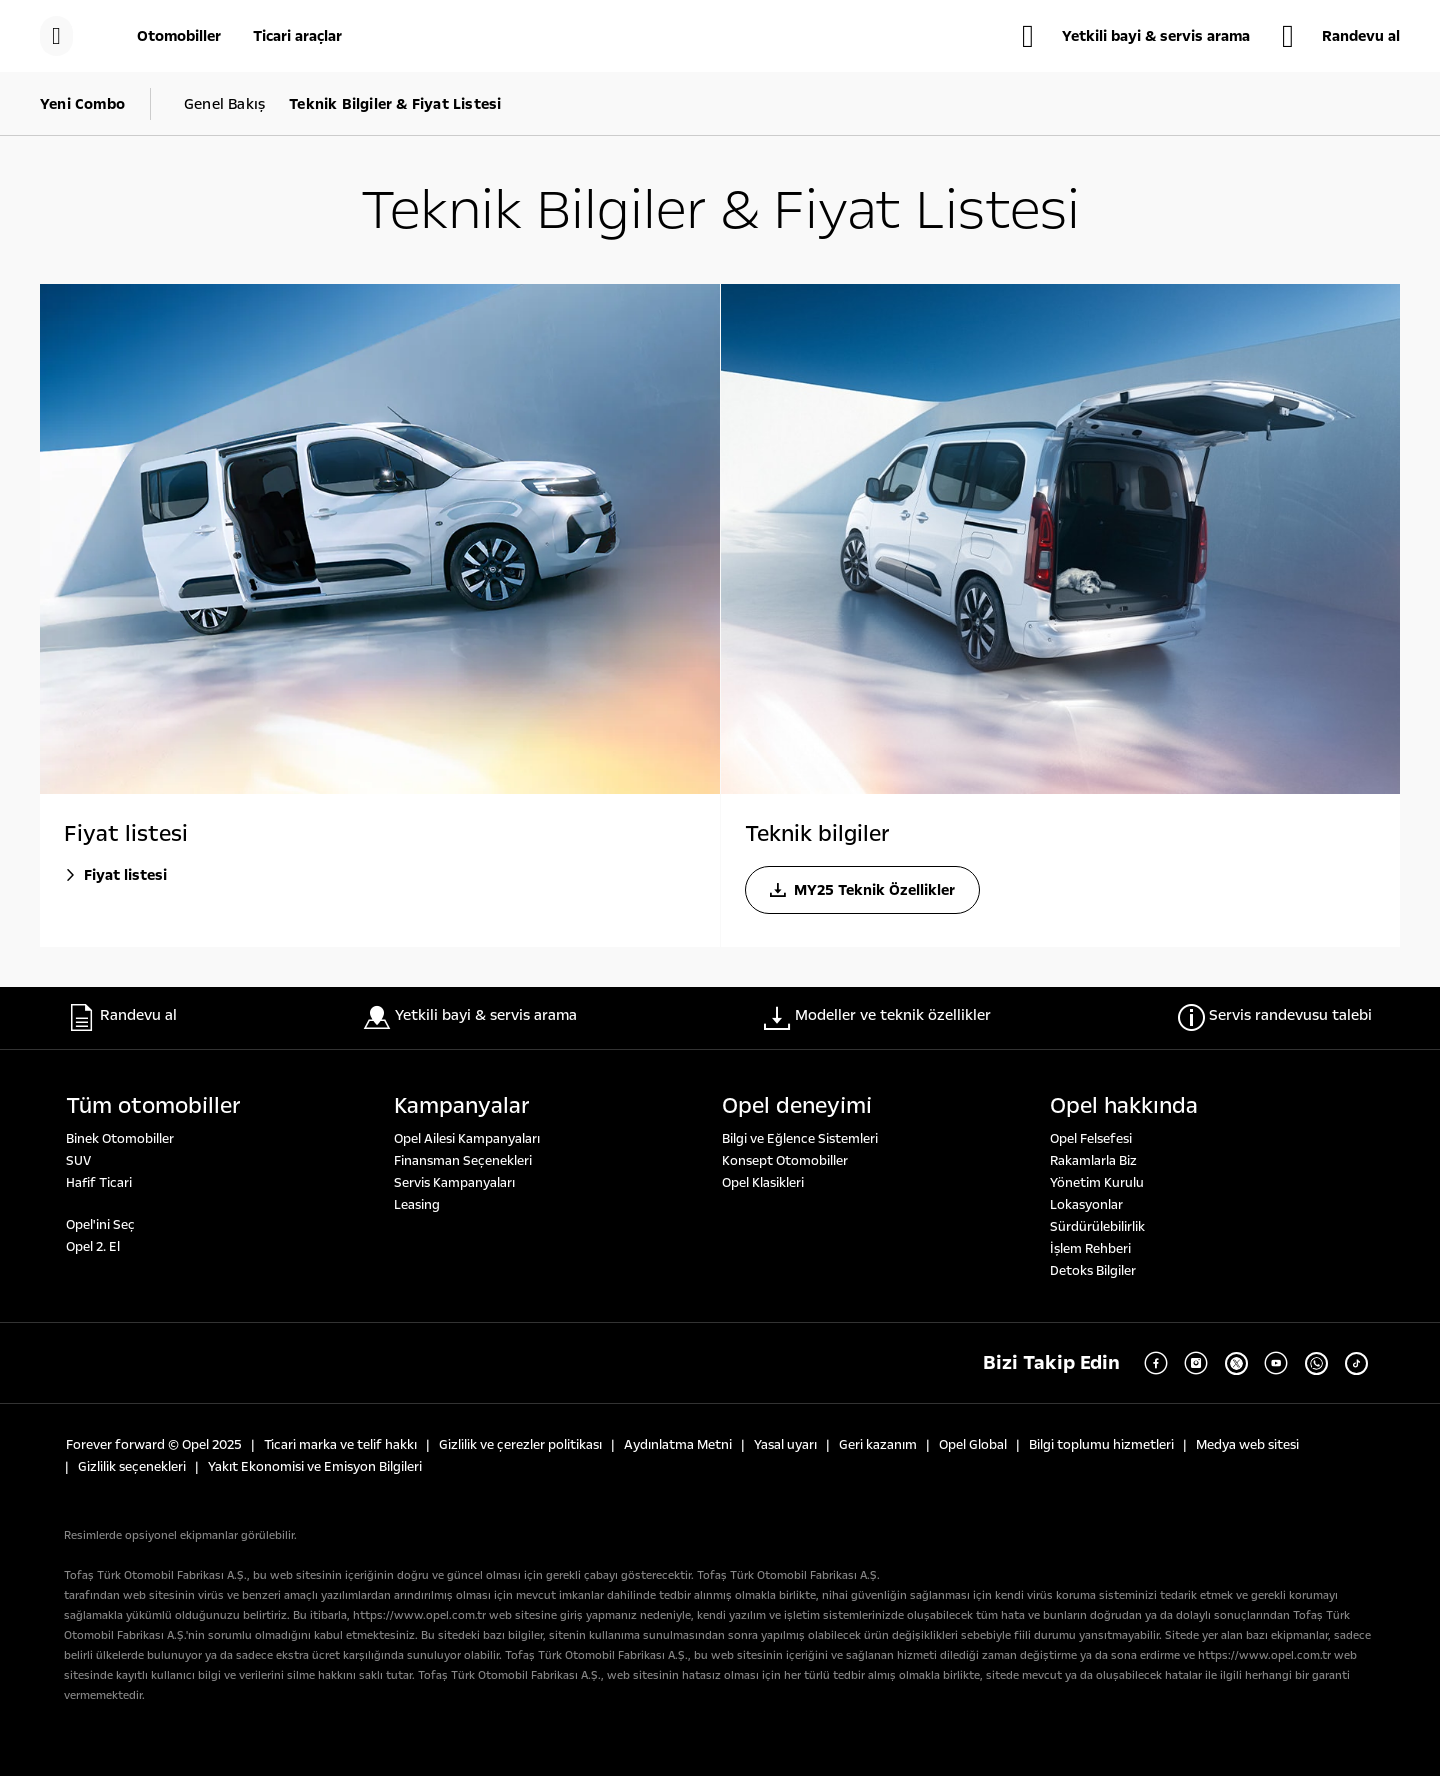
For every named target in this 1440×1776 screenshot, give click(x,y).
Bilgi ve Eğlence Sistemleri (800, 1139)
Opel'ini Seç (100, 1225)
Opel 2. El (93, 1247)
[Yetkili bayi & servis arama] (1136, 36)
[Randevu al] (1341, 36)
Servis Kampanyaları (454, 1183)
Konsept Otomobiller (785, 1161)
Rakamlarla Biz (1093, 1161)
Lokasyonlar (1086, 1205)
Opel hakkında (1124, 1106)
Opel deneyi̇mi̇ (797, 1106)
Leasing (417, 1205)
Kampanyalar (462, 1106)
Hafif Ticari (99, 1183)
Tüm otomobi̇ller (153, 1106)
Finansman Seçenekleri (463, 1161)
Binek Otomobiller (120, 1139)
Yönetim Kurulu (1097, 1183)
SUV (78, 1161)
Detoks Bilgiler (1093, 1271)
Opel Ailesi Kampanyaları (467, 1139)
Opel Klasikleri (763, 1183)
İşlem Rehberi (1090, 1249)
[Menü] (56, 36)
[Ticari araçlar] (297, 36)
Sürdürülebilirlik (1097, 1227)
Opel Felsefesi (1091, 1139)
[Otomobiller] (179, 36)
